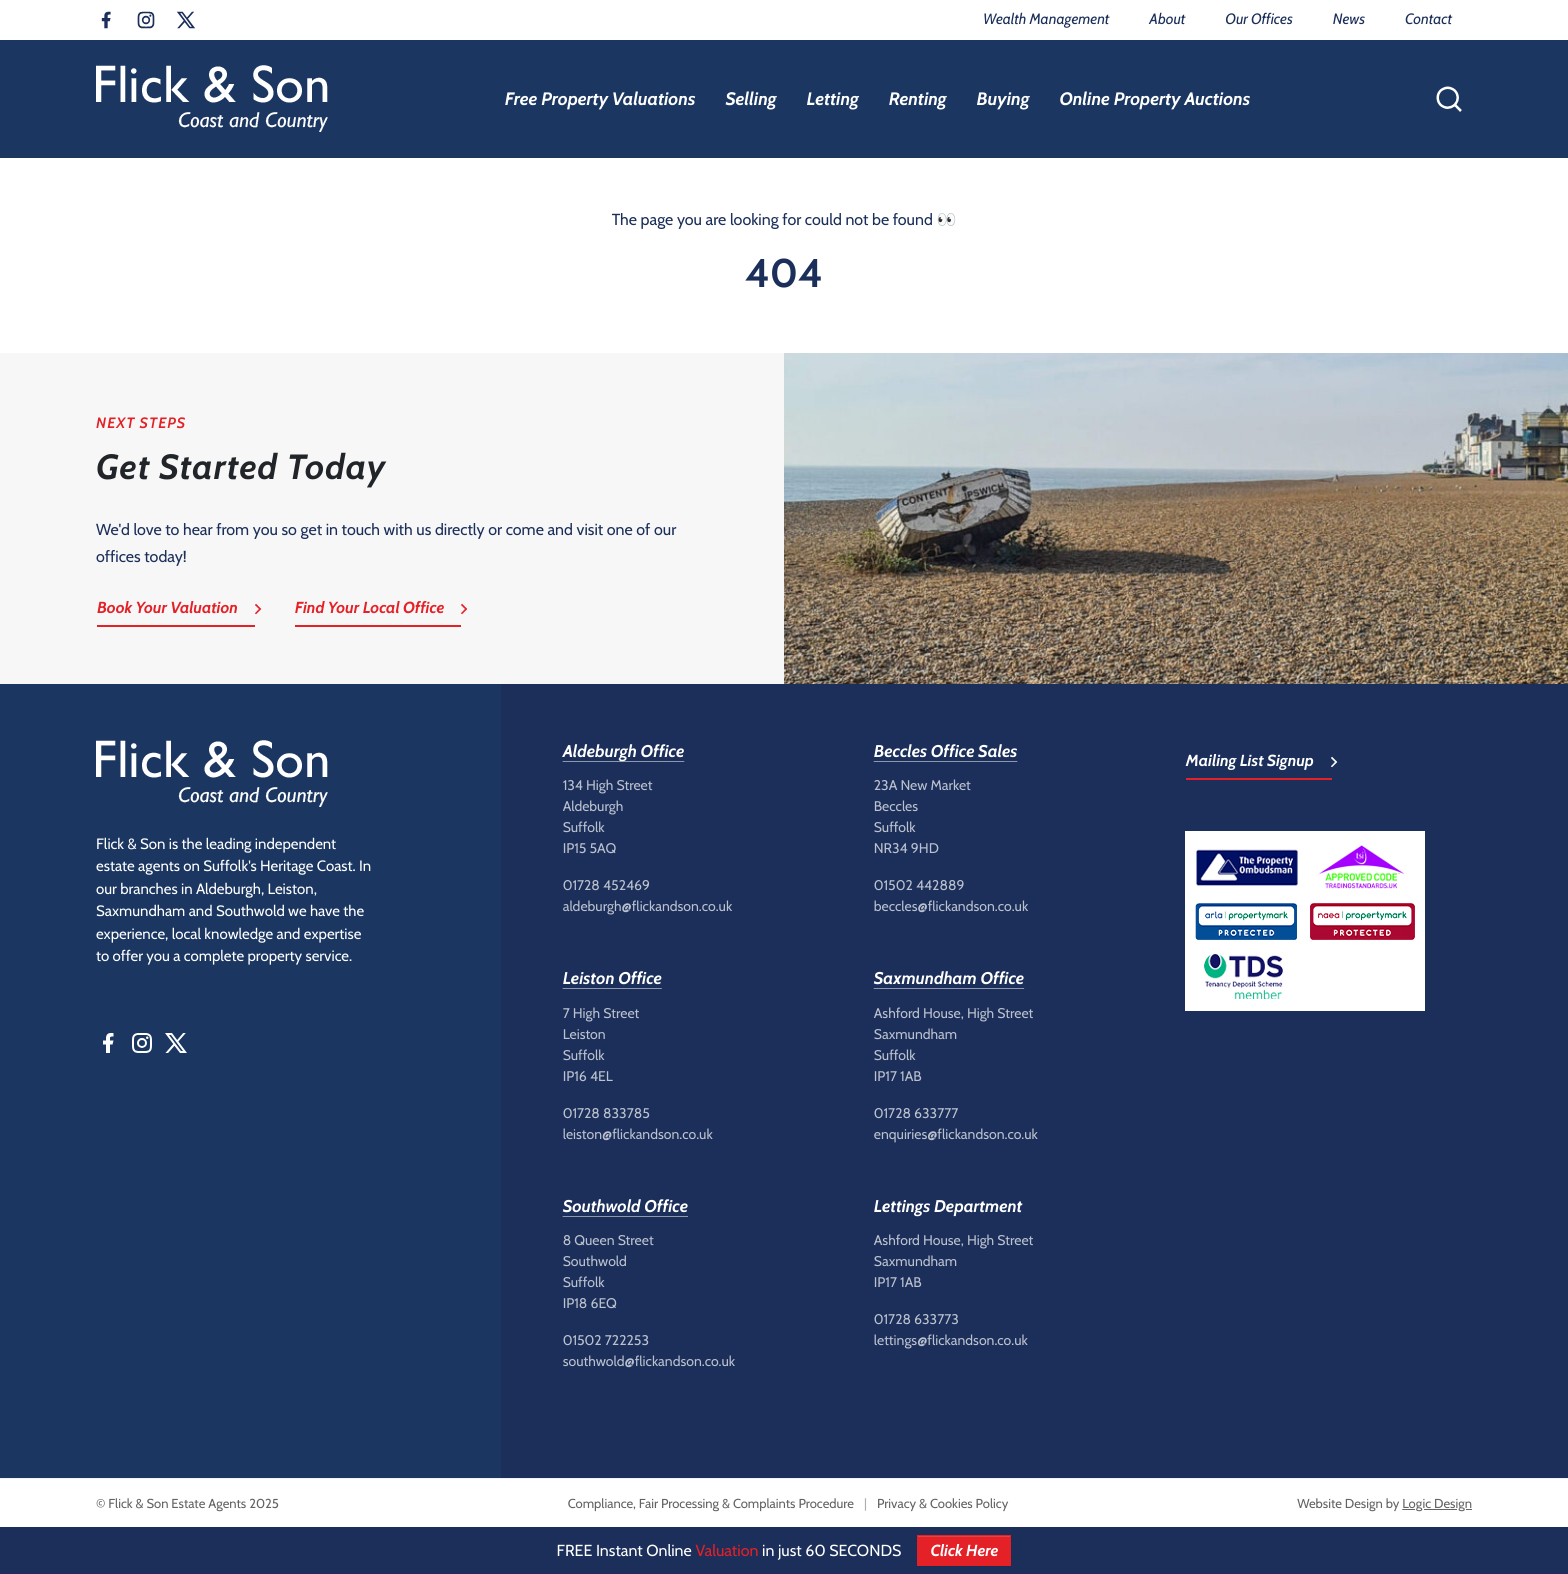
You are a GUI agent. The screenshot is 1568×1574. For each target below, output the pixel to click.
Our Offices (1258, 19)
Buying (1003, 99)
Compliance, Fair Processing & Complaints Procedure (711, 1504)
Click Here (964, 1550)
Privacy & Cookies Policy (942, 1504)
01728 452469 (606, 885)
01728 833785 (606, 1113)
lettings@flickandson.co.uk (951, 1340)
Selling (750, 99)
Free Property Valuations (600, 99)
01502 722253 (606, 1340)
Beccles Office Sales (946, 752)
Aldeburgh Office (624, 752)
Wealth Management (1046, 19)
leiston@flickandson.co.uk (638, 1134)
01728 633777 (916, 1113)
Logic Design (1437, 1504)
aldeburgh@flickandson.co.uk (648, 906)
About (1167, 19)
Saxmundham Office (949, 979)
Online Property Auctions (1154, 99)
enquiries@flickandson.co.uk (956, 1134)
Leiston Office (612, 979)
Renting (918, 99)
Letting (832, 99)
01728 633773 (916, 1319)
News (1349, 19)
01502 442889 (919, 885)
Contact (1428, 19)
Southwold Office (625, 1207)
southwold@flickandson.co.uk (649, 1361)
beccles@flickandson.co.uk (951, 906)
